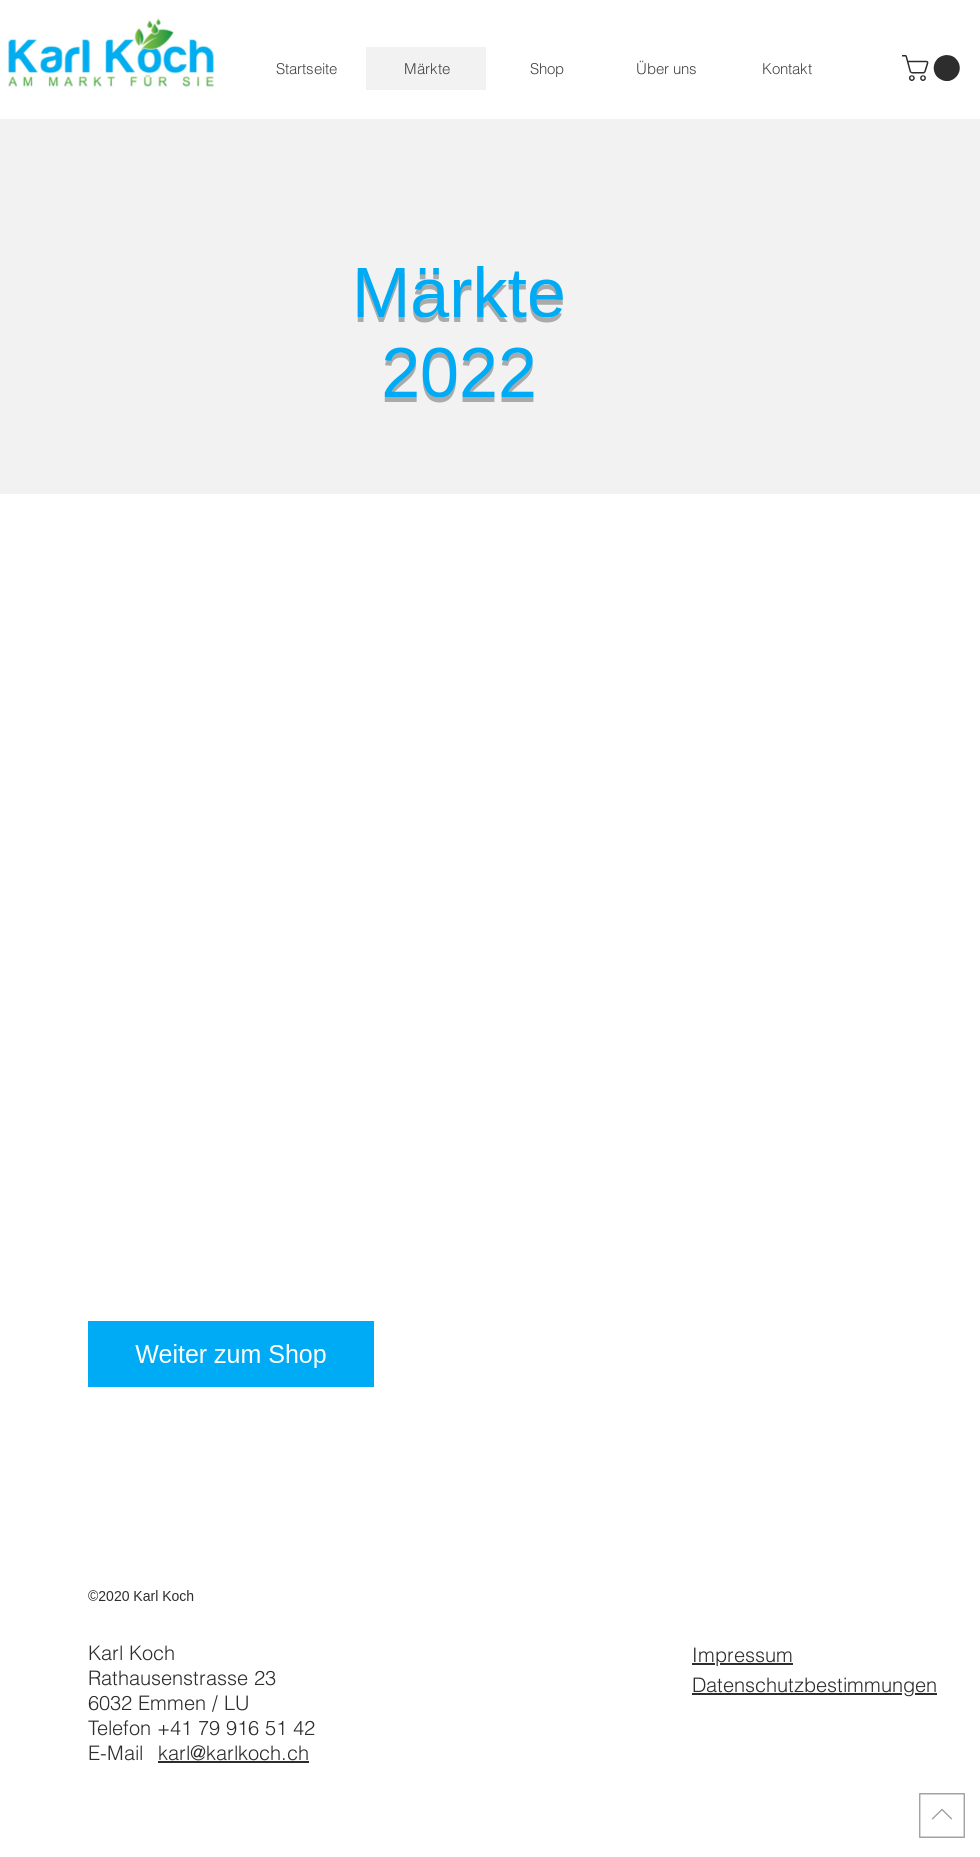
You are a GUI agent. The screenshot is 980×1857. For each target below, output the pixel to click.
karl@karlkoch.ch (233, 1752)
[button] (934, 68)
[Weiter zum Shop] (231, 1354)
